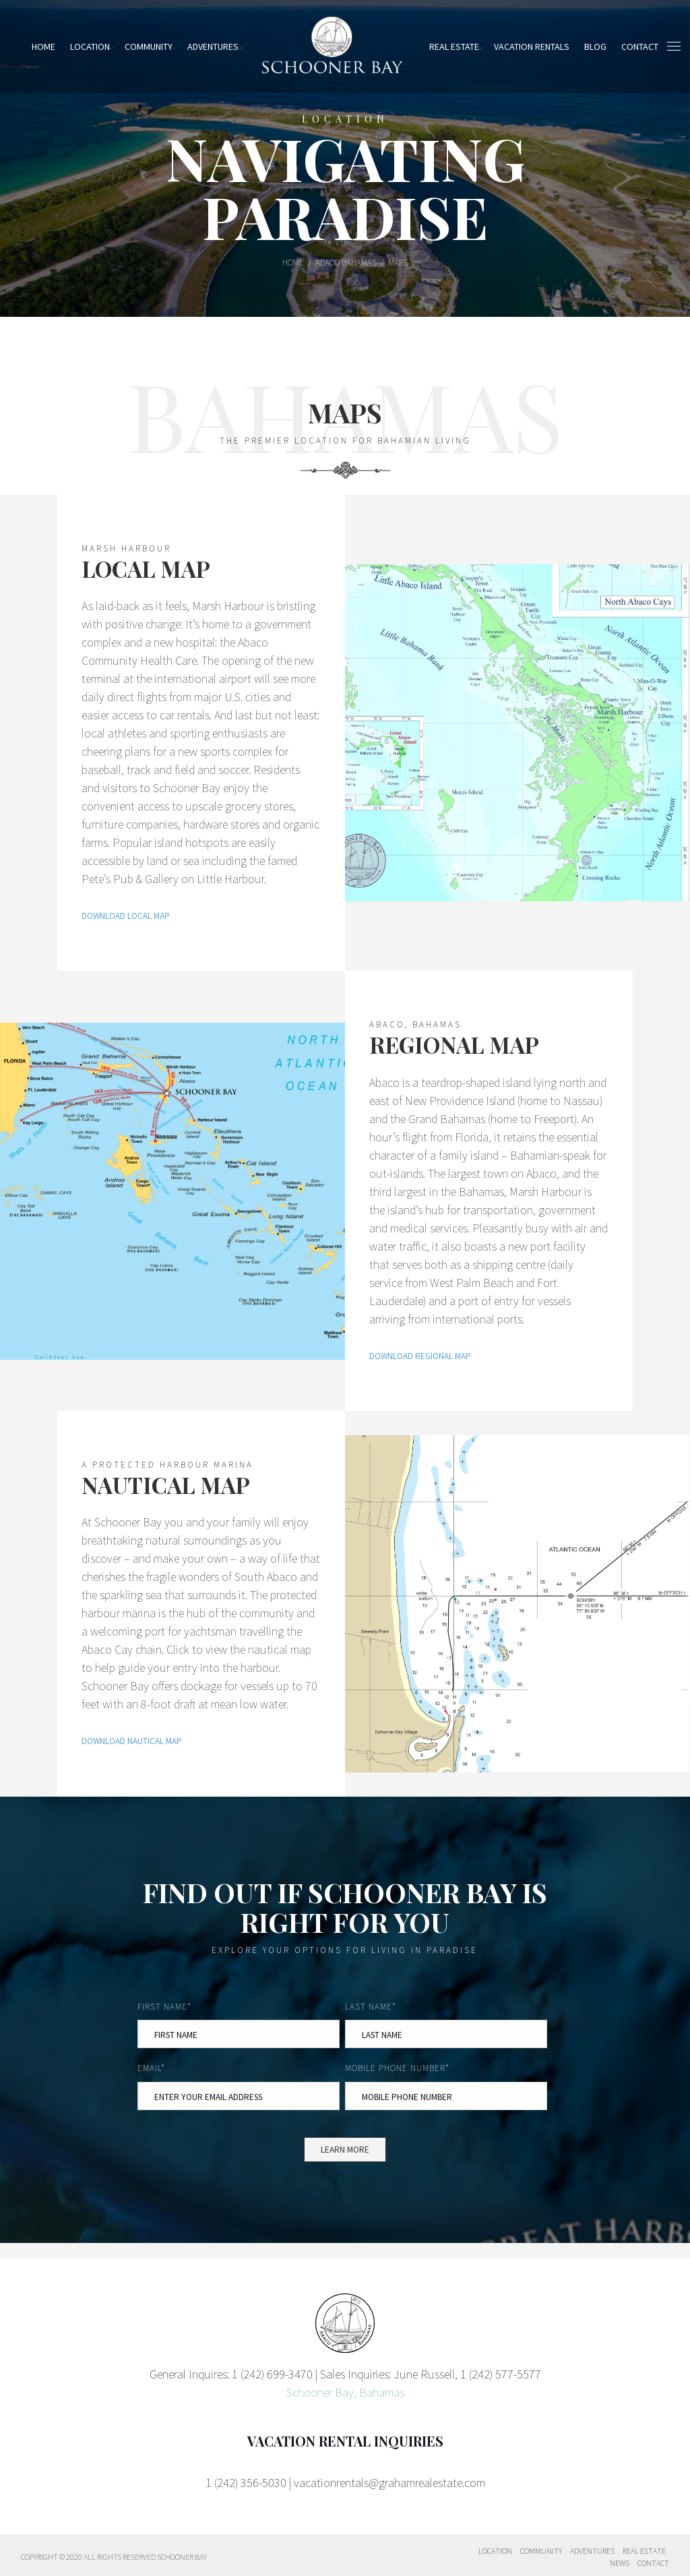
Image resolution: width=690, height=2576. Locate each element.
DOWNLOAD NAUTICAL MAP (132, 1741)
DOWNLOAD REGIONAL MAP (420, 1356)
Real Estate (454, 46)
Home (43, 46)
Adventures (213, 46)
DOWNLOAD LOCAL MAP (126, 916)
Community (148, 46)
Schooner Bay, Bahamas (345, 2392)
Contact (653, 2563)
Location (90, 46)
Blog (595, 46)
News (619, 2563)
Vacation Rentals (531, 46)
